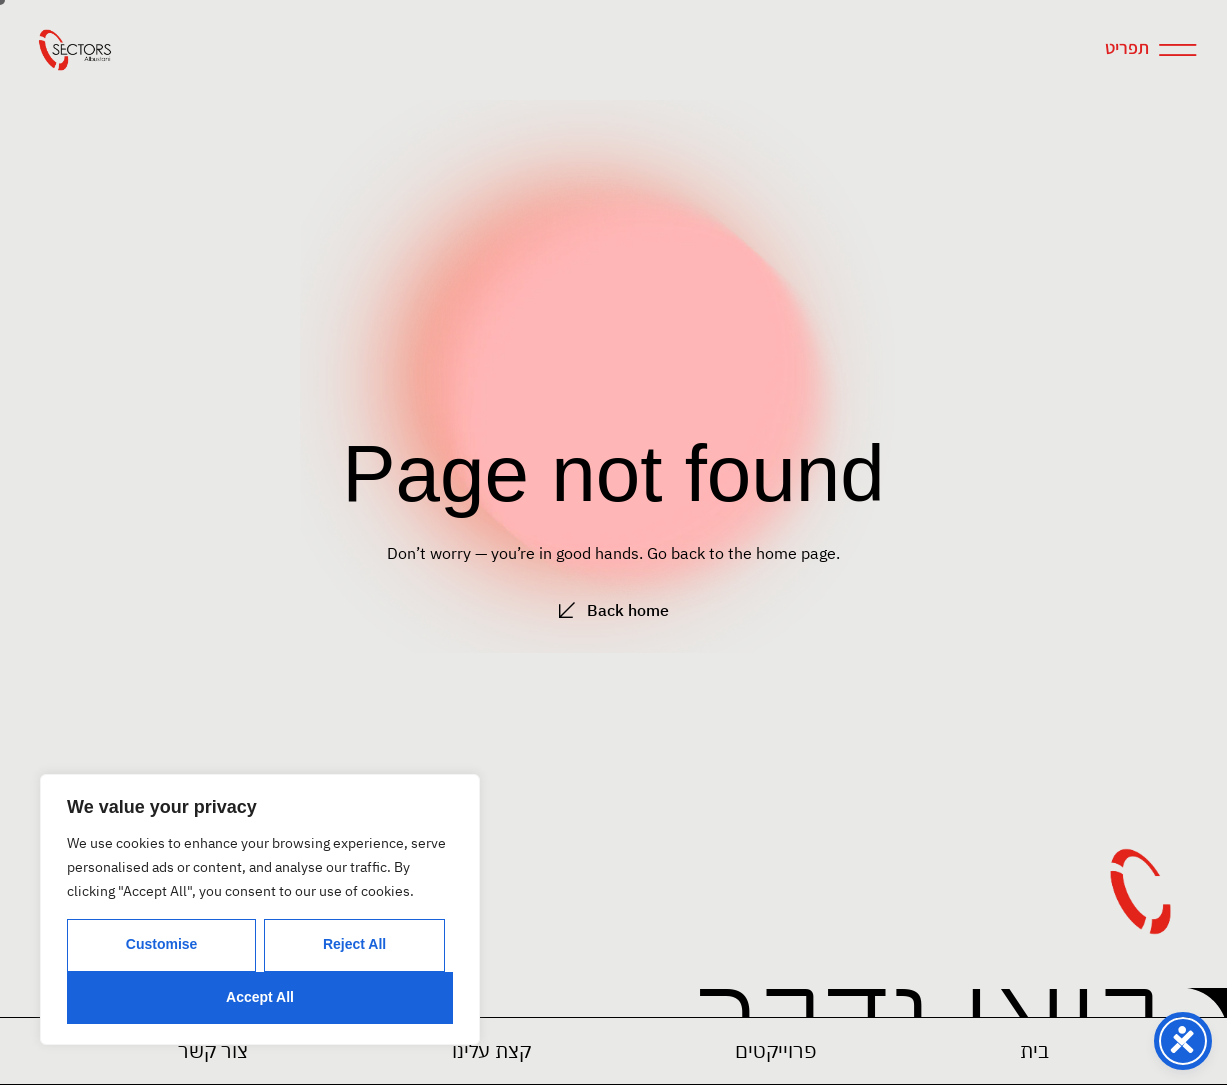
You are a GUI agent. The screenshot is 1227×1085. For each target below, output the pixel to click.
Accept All (260, 997)
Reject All (354, 944)
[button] (775, 1051)
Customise (162, 944)
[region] (260, 909)
